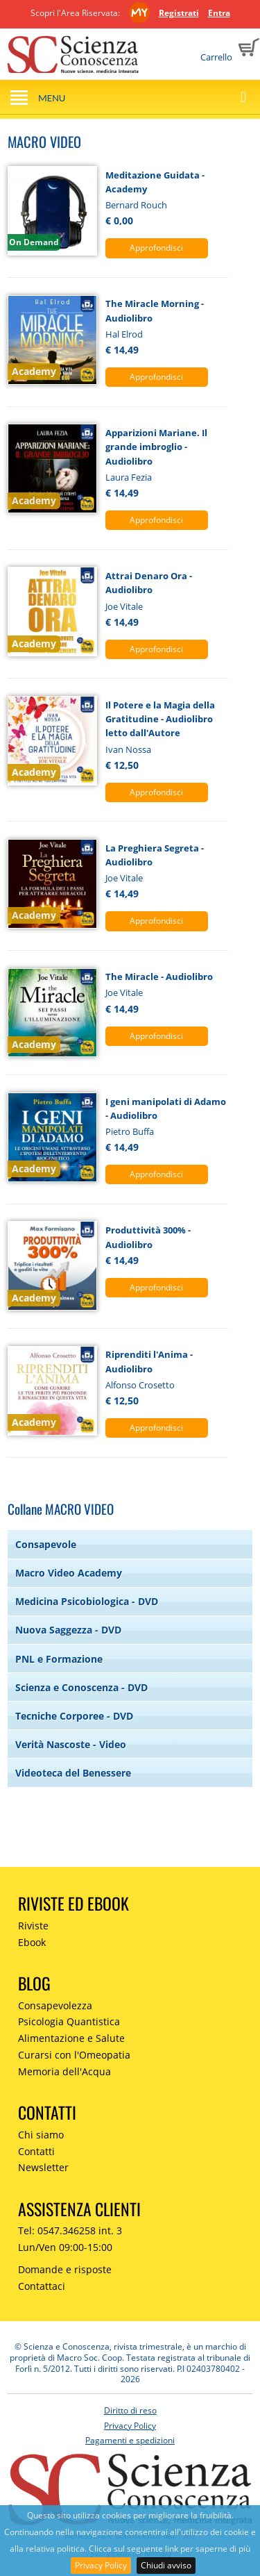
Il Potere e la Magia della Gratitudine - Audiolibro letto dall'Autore (160, 719)
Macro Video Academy (68, 1572)
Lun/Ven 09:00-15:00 (65, 2247)
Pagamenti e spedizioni (130, 2440)
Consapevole (45, 1544)
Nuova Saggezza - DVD (68, 1629)
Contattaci (41, 2286)
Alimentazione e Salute (71, 2038)
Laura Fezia (128, 477)
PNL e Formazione (59, 1658)
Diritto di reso (130, 2410)
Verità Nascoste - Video (70, 1744)
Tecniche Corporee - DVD (74, 1715)
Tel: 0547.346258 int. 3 (70, 2230)
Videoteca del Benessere (73, 1772)
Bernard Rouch (136, 205)
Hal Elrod (124, 334)
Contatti (36, 2151)
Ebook (32, 1942)
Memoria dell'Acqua (64, 2071)
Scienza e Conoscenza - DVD (81, 1687)
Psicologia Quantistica (69, 2021)
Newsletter (43, 2167)
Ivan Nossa (128, 749)
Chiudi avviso (166, 2565)
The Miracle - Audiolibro (159, 976)
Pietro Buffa (129, 1131)
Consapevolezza (55, 2005)
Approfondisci (156, 248)
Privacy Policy (101, 2565)
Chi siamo (41, 2134)
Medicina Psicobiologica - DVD (86, 1601)
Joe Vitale (124, 606)
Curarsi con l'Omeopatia (74, 2054)
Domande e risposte (65, 2269)
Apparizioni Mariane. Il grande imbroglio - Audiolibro (156, 446)
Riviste (33, 1925)
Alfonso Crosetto (140, 1385)
